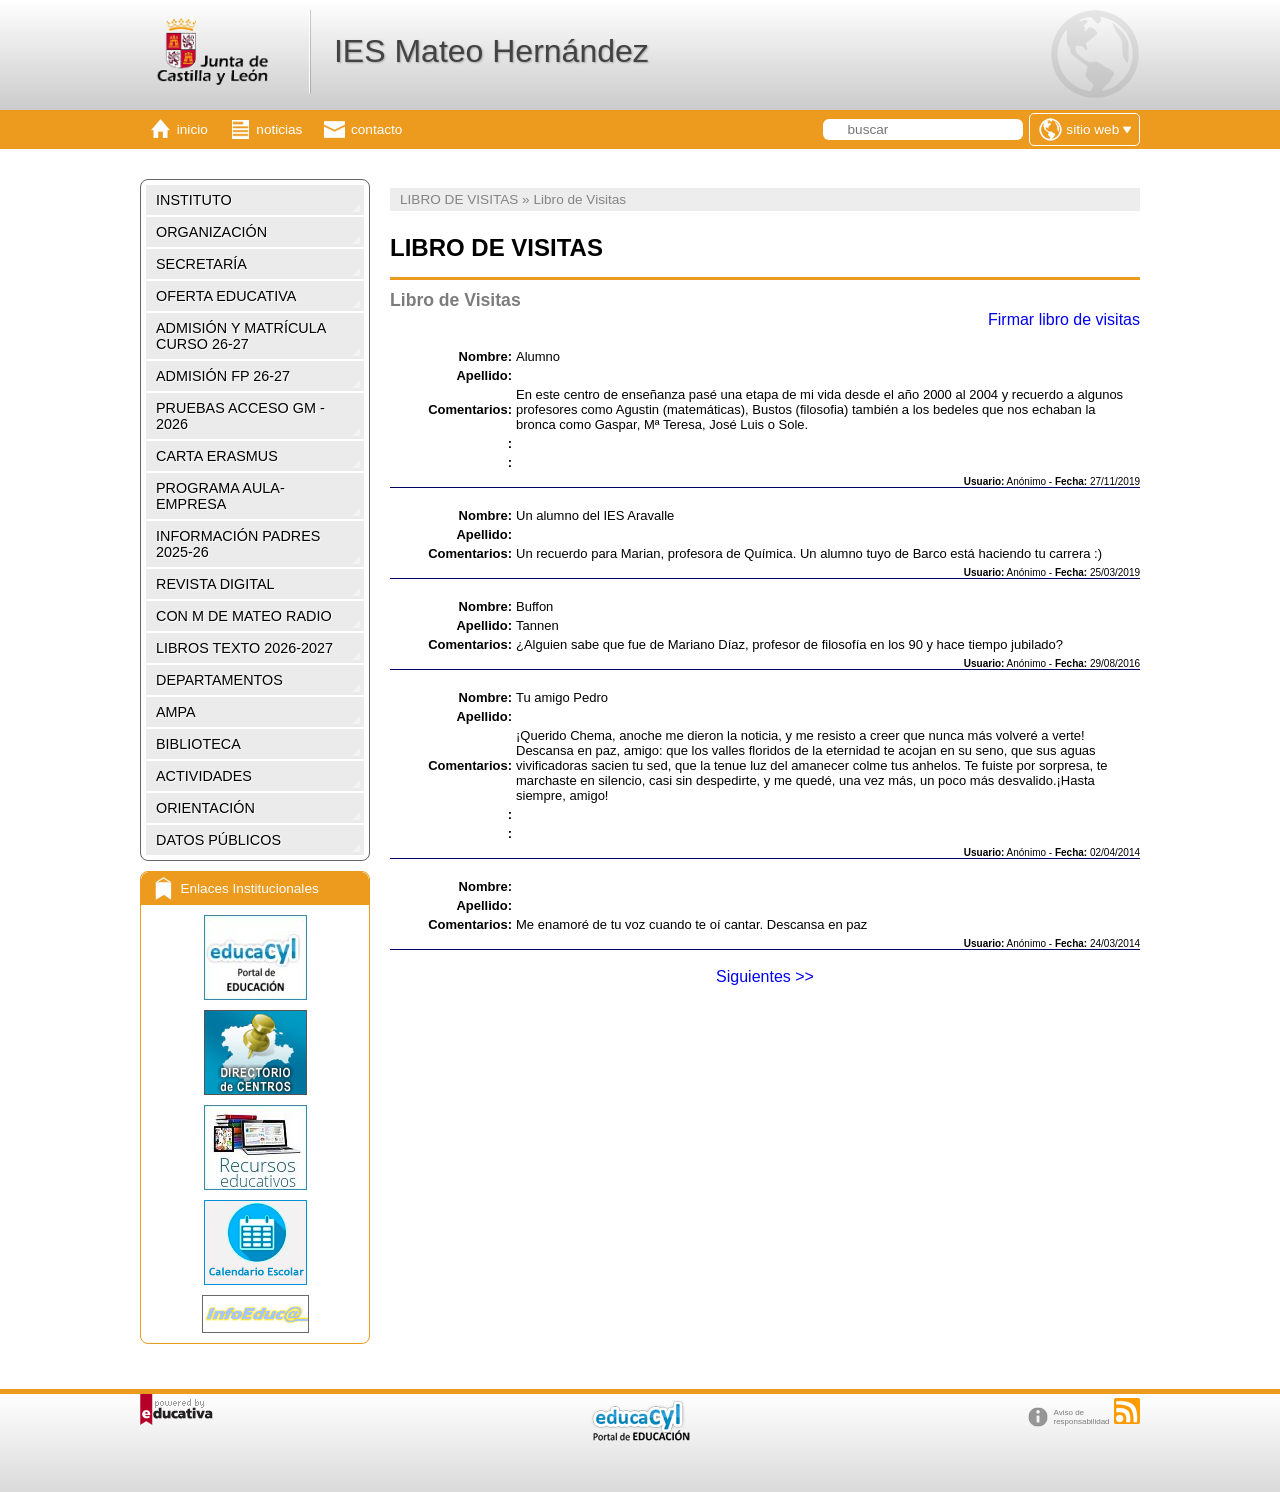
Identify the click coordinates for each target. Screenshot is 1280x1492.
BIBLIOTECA (198, 744)
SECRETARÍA (201, 264)
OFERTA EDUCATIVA (226, 296)
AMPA (176, 712)
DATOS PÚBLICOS (218, 840)
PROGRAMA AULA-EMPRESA (220, 496)
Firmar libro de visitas (1064, 319)
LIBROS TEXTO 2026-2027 (244, 648)
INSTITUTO (194, 200)
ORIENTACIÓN (205, 808)
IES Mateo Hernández (491, 51)
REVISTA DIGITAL (215, 584)
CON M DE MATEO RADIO (244, 616)
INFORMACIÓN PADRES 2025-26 (238, 544)
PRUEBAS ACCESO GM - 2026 (240, 416)
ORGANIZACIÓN (211, 232)
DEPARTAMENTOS (219, 680)
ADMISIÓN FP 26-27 (223, 376)
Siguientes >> (765, 976)
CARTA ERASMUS (217, 456)
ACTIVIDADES (204, 776)
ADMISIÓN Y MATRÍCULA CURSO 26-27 (241, 336)
